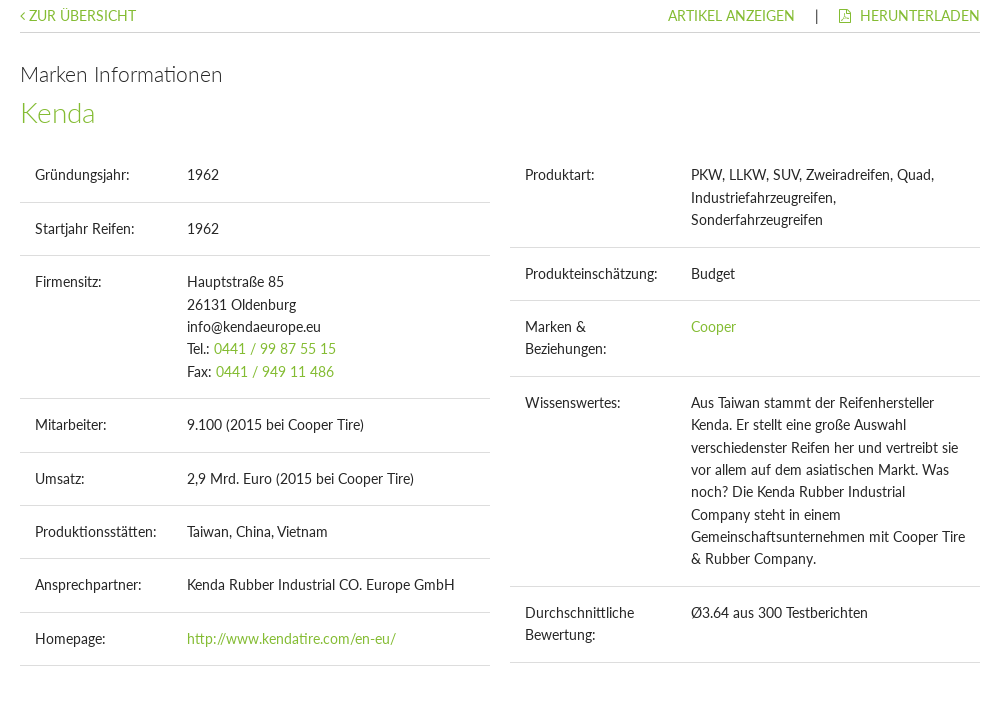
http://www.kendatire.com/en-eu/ (291, 638)
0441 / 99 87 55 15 (275, 348)
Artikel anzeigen (731, 15)
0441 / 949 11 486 (275, 371)
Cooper (713, 326)
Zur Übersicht (78, 15)
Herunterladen (909, 15)
